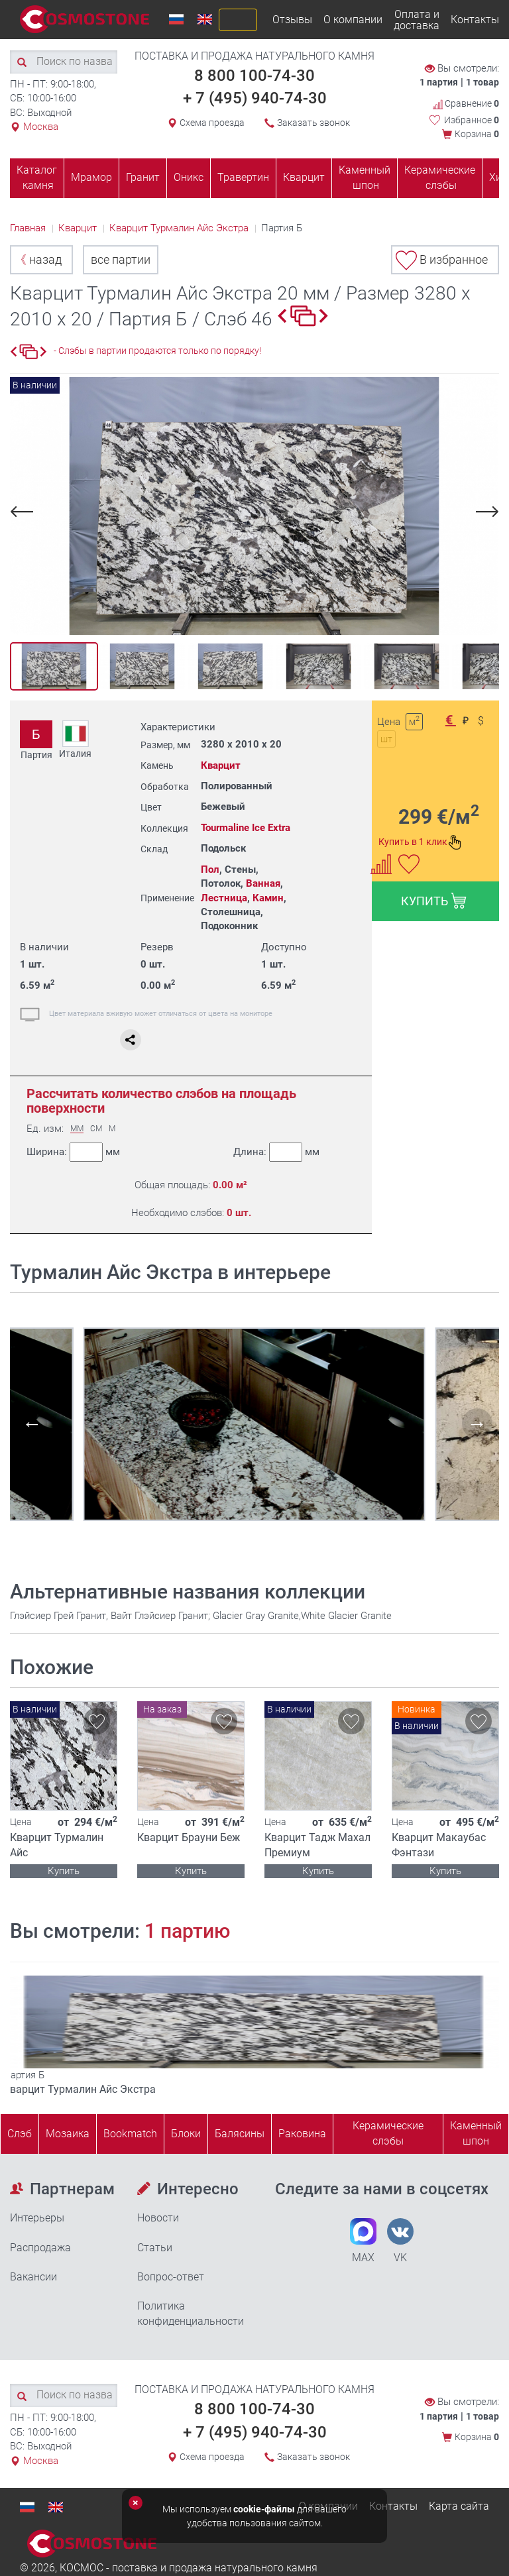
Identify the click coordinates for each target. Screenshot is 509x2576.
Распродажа (40, 2247)
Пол (210, 869)
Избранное (471, 120)
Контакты (475, 19)
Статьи (154, 2247)
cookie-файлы (264, 2509)
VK (400, 2241)
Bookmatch (130, 2133)
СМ (96, 1129)
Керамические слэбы (439, 178)
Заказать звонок (313, 122)
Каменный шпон (364, 178)
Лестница (224, 898)
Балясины (239, 2133)
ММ (77, 1129)
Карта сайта (459, 2506)
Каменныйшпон (476, 2133)
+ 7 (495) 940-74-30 (255, 98)
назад (38, 259)
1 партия (439, 82)
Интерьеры (37, 2218)
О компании (352, 19)
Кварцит (304, 177)
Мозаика (67, 2133)
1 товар (482, 82)
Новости (158, 2218)
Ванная (263, 883)
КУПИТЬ (434, 901)
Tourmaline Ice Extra (245, 828)
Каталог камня (37, 178)
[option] (254, 506)
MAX (363, 2241)
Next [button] (485, 511)
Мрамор (91, 177)
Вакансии (33, 2276)
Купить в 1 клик (420, 842)
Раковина (302, 2133)
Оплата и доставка (416, 20)
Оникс (188, 177)
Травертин (243, 177)
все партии (120, 259)
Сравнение (466, 103)
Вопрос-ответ (170, 2276)
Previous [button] (23, 511)
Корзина (477, 134)
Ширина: (73, 1152)
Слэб (19, 2133)
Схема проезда (212, 122)
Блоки (186, 2133)
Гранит (143, 177)
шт (386, 739)
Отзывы (292, 19)
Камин (268, 898)
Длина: (275, 1152)
